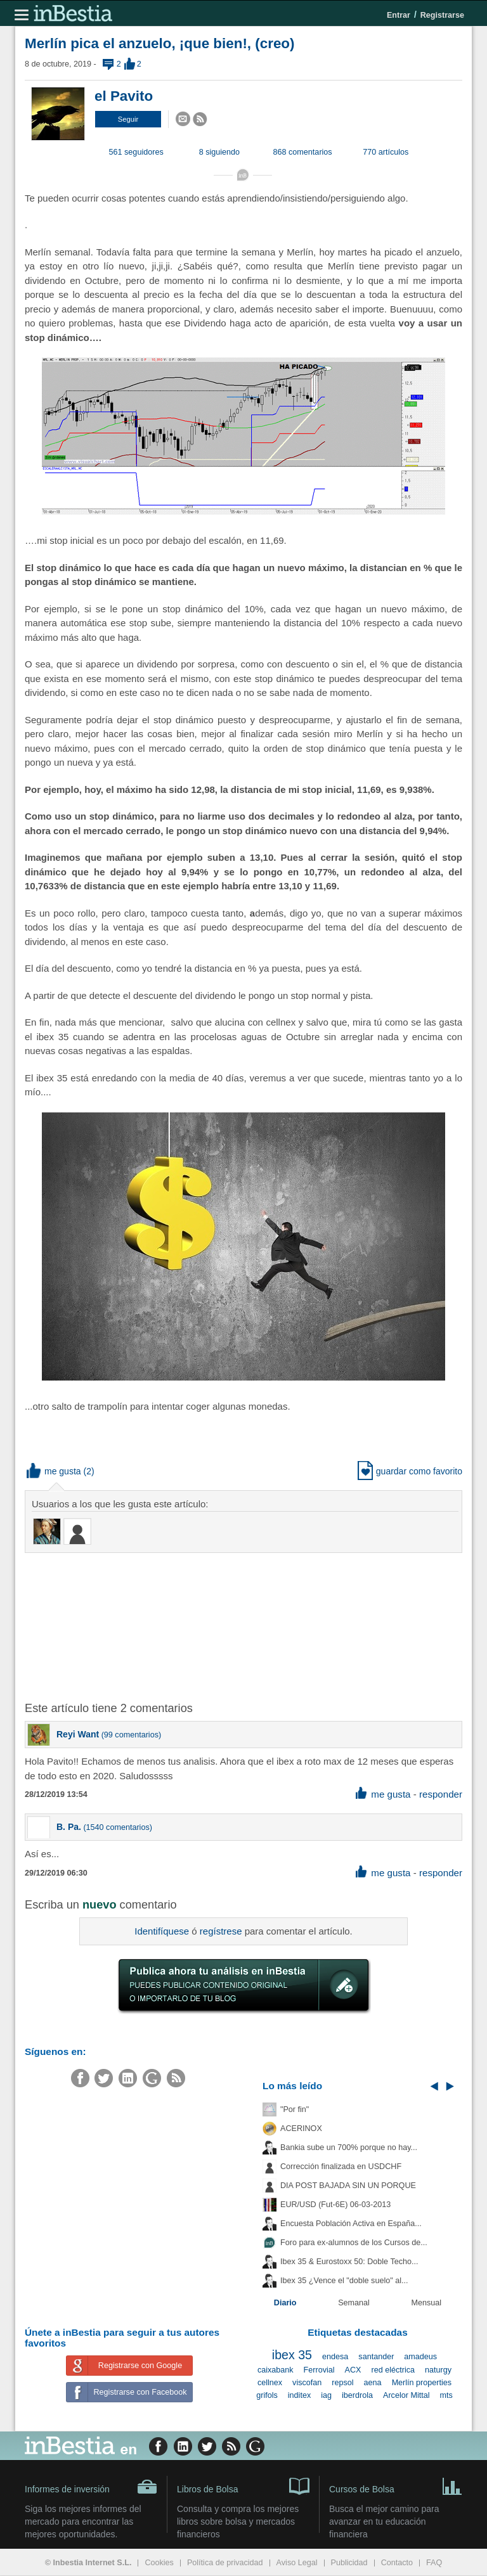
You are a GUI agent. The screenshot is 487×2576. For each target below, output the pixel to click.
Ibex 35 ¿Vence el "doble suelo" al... (344, 2280)
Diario (285, 2302)
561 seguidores (136, 152)
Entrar (398, 15)
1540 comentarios (118, 1827)
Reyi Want (77, 1734)
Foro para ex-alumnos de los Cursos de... (353, 2242)
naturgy (438, 2370)
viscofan (306, 2382)
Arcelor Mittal (406, 2395)
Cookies (159, 2562)
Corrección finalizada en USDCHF (340, 2166)
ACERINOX (301, 2128)
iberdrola (357, 2395)
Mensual (427, 2302)
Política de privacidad (225, 2562)
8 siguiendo (219, 152)
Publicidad (349, 2562)
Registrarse (442, 15)
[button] (128, 119)
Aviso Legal (297, 2562)
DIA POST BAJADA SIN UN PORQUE (348, 2185)
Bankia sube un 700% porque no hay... (348, 2147)
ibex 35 (292, 2355)
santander (376, 2356)
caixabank (275, 2370)
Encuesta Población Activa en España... (351, 2223)
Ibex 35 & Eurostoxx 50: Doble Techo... (349, 2261)
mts (446, 2395)
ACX (353, 2370)
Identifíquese (161, 1931)
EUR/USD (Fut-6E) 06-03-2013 (335, 2204)
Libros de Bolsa (243, 2485)
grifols (267, 2395)
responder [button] (440, 1794)
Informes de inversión (91, 2486)
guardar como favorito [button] (410, 1471)
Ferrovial (319, 2370)
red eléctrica (393, 2370)
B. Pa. (68, 1827)
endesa (335, 2356)
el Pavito (123, 96)
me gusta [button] (54, 1471)
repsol (342, 2382)
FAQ (434, 2562)
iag (326, 2395)
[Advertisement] (228, 1626)
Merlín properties (422, 2382)
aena (373, 2382)
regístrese (221, 1931)
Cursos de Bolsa (395, 2485)
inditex (299, 2395)
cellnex (269, 2382)
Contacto (397, 2562)
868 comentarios (302, 152)
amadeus (420, 2356)
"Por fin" (294, 2109)
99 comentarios (131, 1734)
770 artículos (385, 152)
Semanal (354, 2302)
